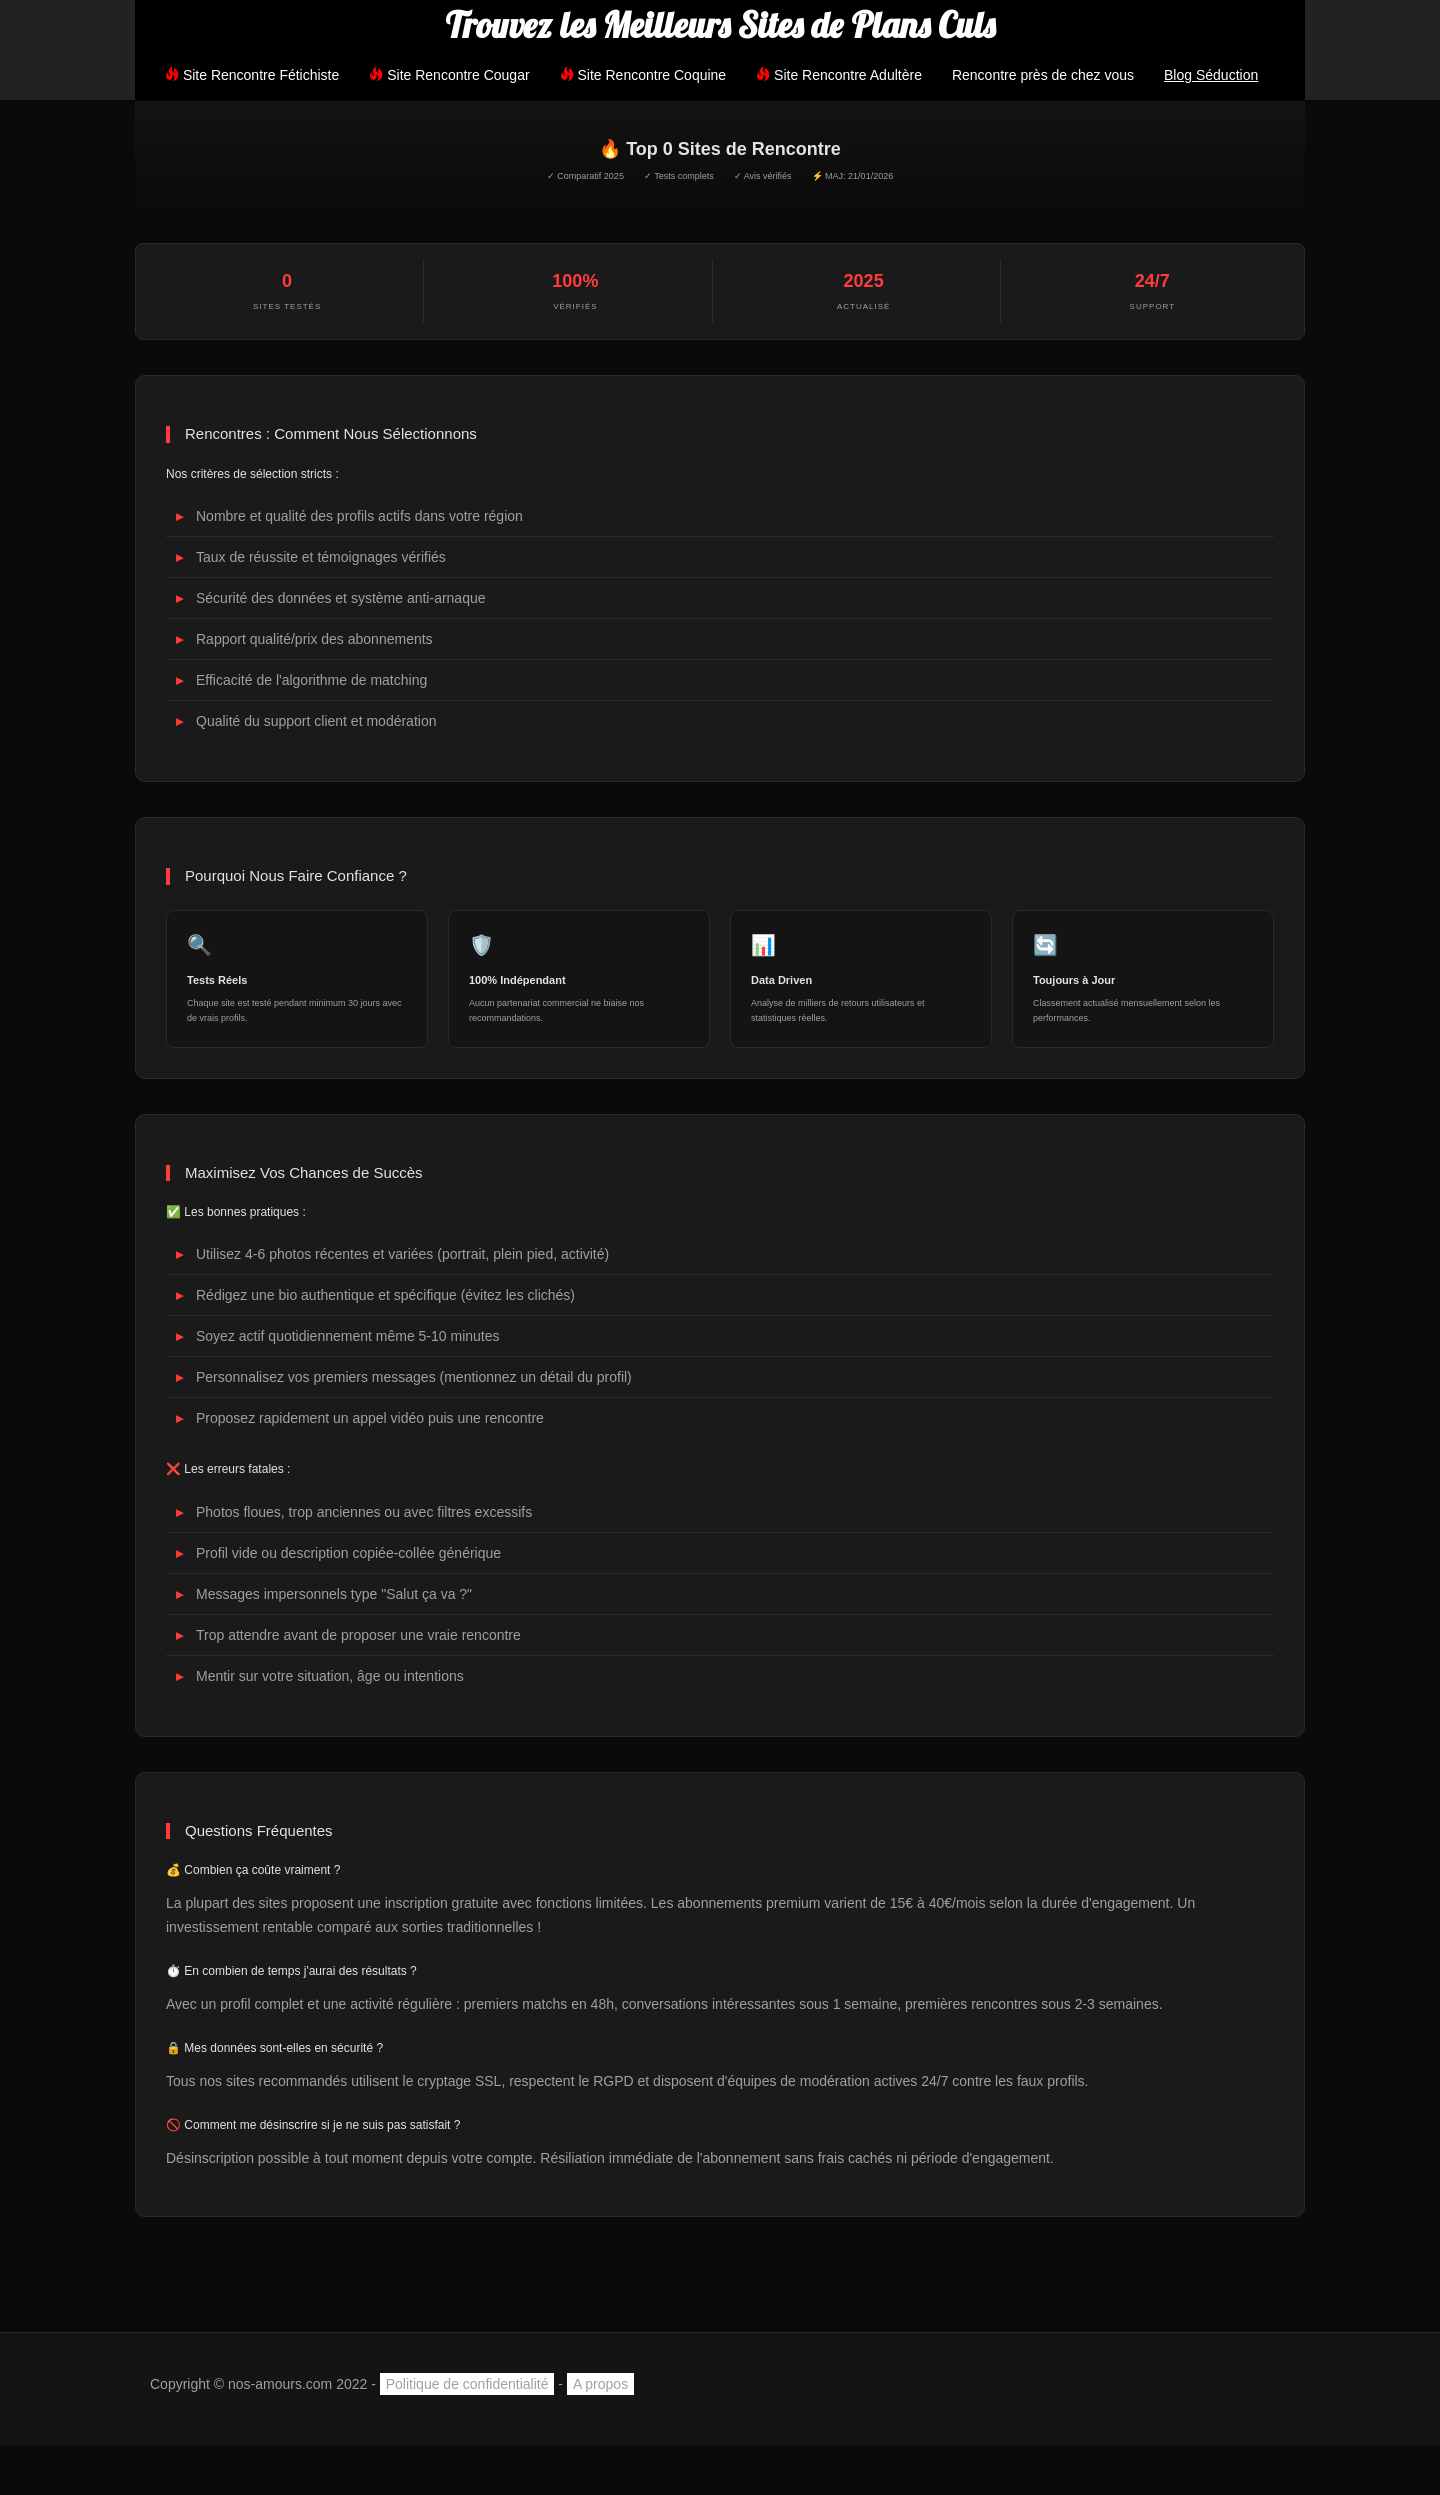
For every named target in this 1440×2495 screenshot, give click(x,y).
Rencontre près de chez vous (1043, 75)
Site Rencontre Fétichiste (252, 75)
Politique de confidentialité (467, 2384)
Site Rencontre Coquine (643, 75)
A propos (600, 2384)
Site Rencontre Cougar (449, 75)
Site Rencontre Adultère (839, 75)
